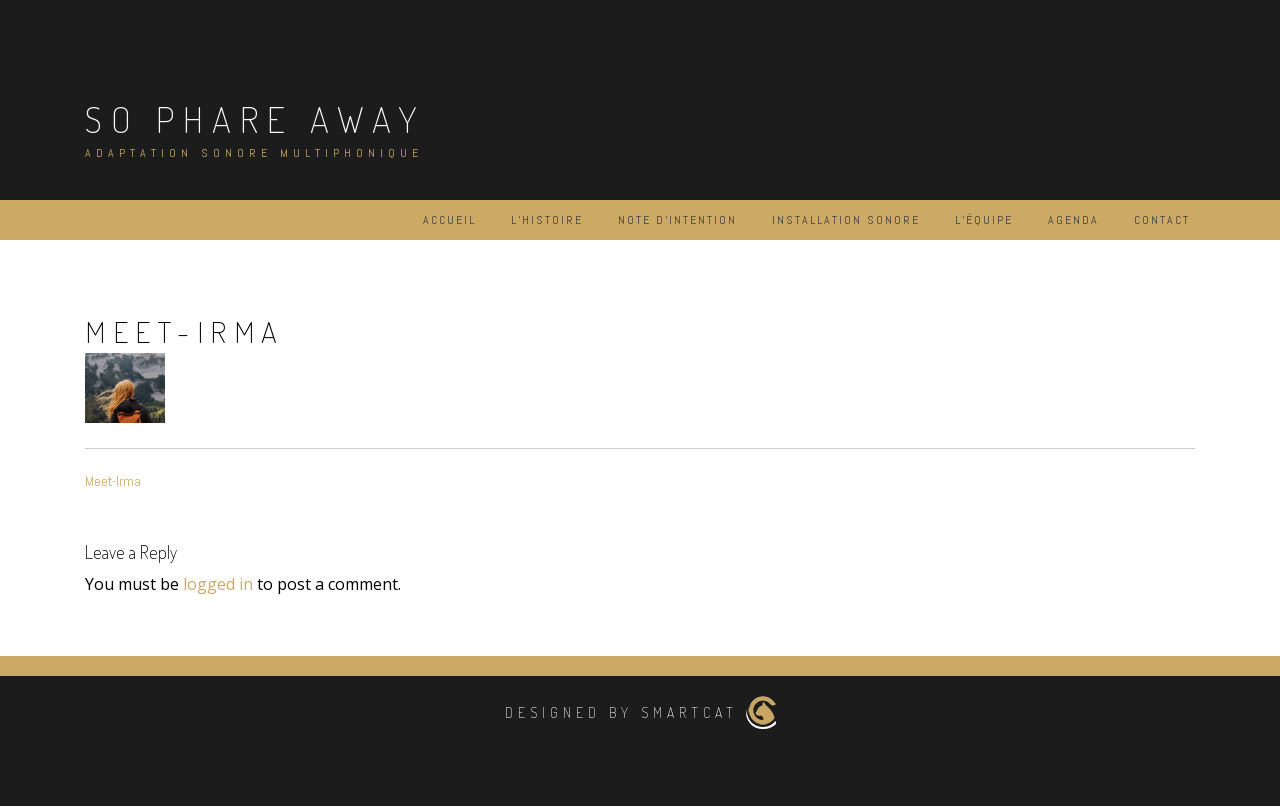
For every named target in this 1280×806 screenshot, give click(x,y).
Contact (1162, 220)
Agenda (1073, 220)
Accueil (449, 220)
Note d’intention (677, 220)
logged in (218, 584)
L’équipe (984, 220)
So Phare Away (255, 119)
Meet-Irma (113, 481)
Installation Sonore (846, 220)
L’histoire (547, 220)
